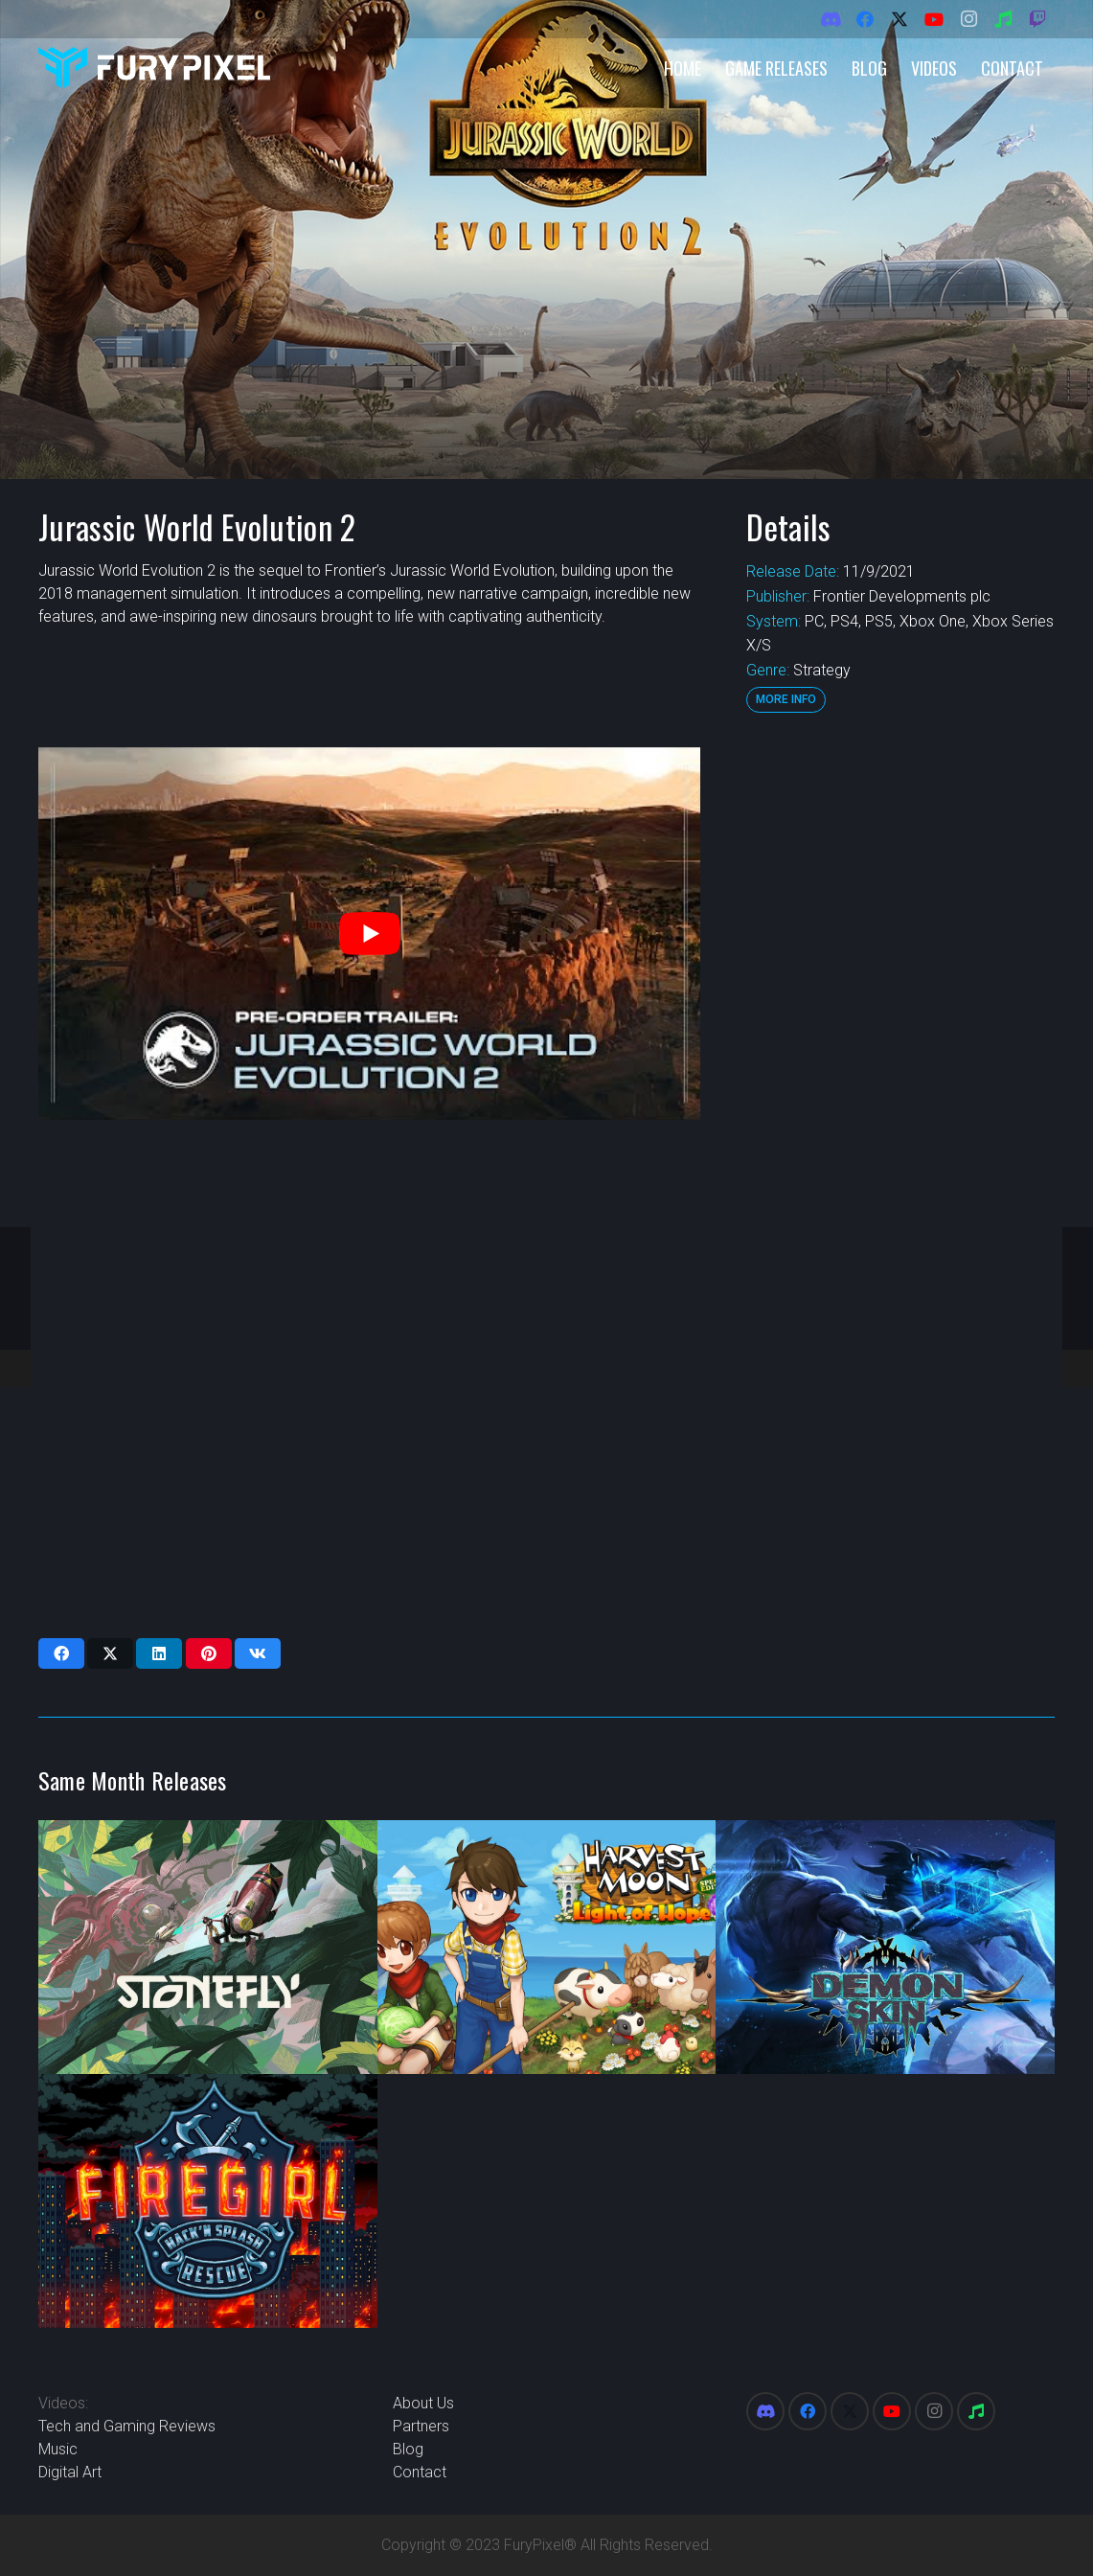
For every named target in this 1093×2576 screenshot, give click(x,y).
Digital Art (70, 2472)
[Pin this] (209, 1653)
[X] (899, 19)
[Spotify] (1003, 19)
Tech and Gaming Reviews (127, 2426)
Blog (408, 2449)
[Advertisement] (899, 1034)
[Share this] (61, 1653)
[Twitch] (1037, 19)
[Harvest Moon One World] (547, 1947)
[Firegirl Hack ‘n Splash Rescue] (207, 2201)
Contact (419, 2472)
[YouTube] (934, 19)
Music (58, 2449)
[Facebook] (865, 19)
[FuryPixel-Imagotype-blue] (154, 67)
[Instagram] (968, 19)
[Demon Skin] (885, 1947)
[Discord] (830, 19)
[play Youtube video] (369, 933)
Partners (421, 2426)
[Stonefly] (207, 1947)
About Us (423, 2403)
